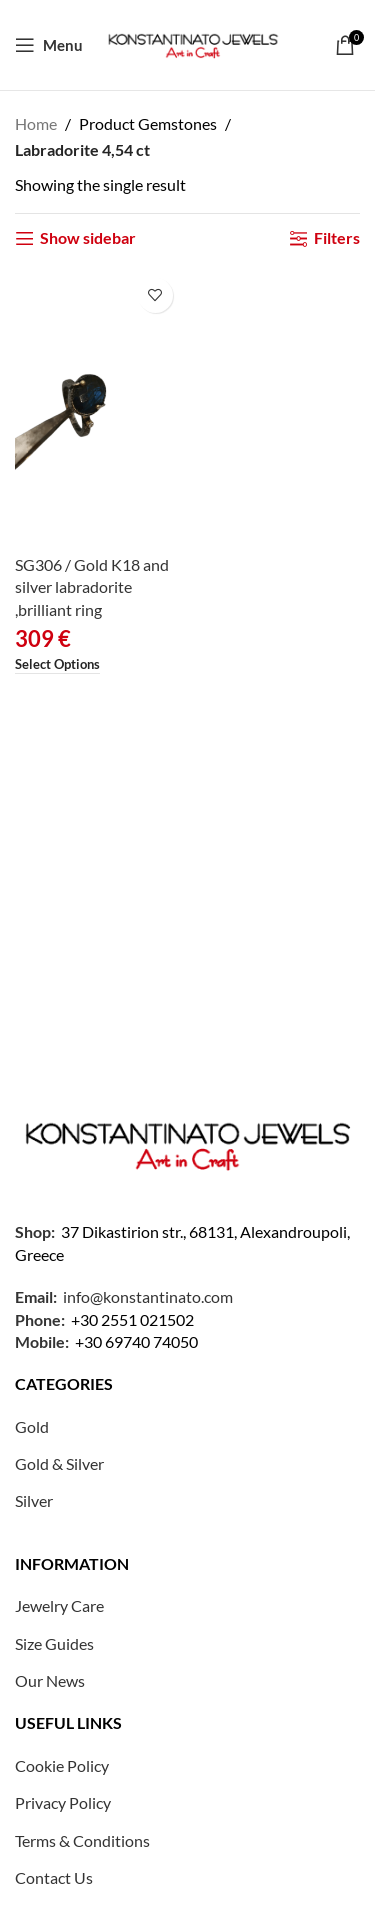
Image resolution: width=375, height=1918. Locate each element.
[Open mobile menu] (49, 45)
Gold (32, 1426)
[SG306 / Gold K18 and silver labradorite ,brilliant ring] (99, 407)
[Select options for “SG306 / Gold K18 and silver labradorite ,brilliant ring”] (57, 665)
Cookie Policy (62, 1765)
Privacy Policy (63, 1802)
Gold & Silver (59, 1463)
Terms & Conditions (82, 1840)
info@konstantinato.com (148, 1296)
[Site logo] (193, 42)
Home (36, 123)
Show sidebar (88, 238)
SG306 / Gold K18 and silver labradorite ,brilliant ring (92, 587)
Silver (34, 1500)
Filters (337, 238)
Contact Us (54, 1877)
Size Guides (54, 1643)
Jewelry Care (59, 1605)
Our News (50, 1680)
